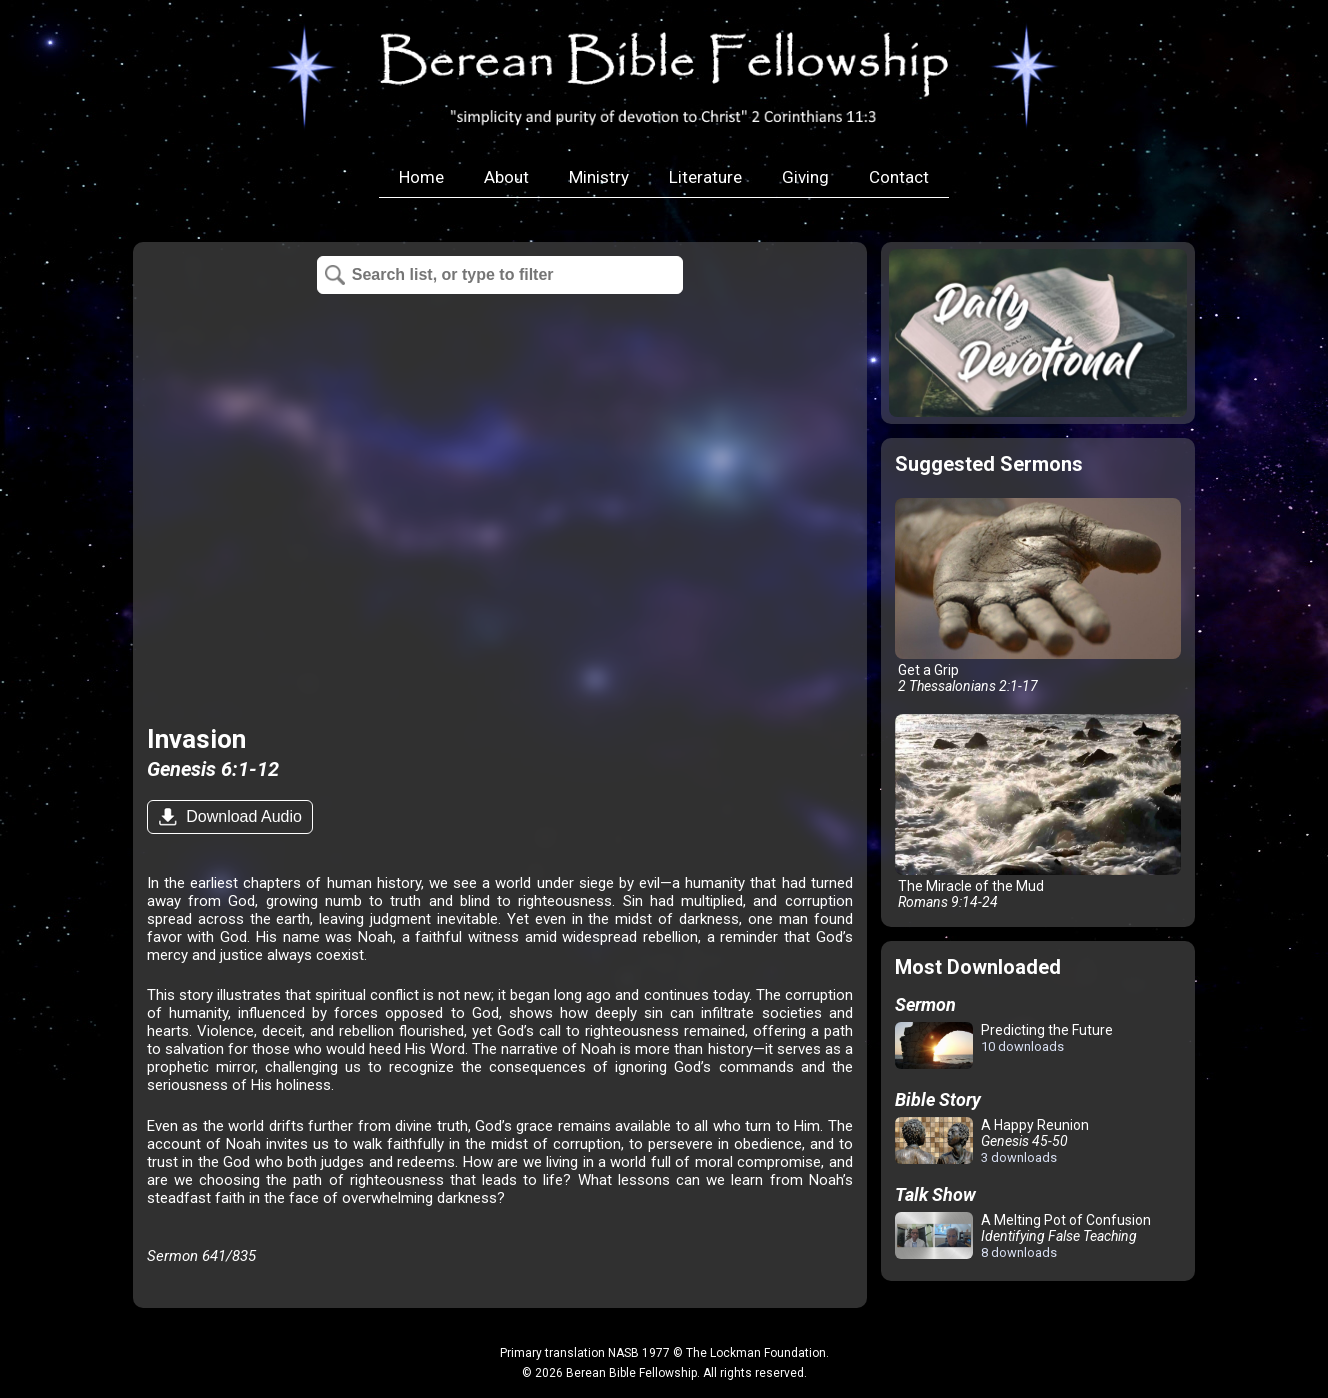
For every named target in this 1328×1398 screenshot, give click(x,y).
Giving (805, 177)
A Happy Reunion (992, 1141)
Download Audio (242, 816)
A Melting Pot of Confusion (1023, 1236)
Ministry (599, 177)
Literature (705, 177)
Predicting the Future (1004, 1046)
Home (421, 177)
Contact (899, 177)
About (506, 177)
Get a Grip (1038, 596)
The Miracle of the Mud (1038, 812)
